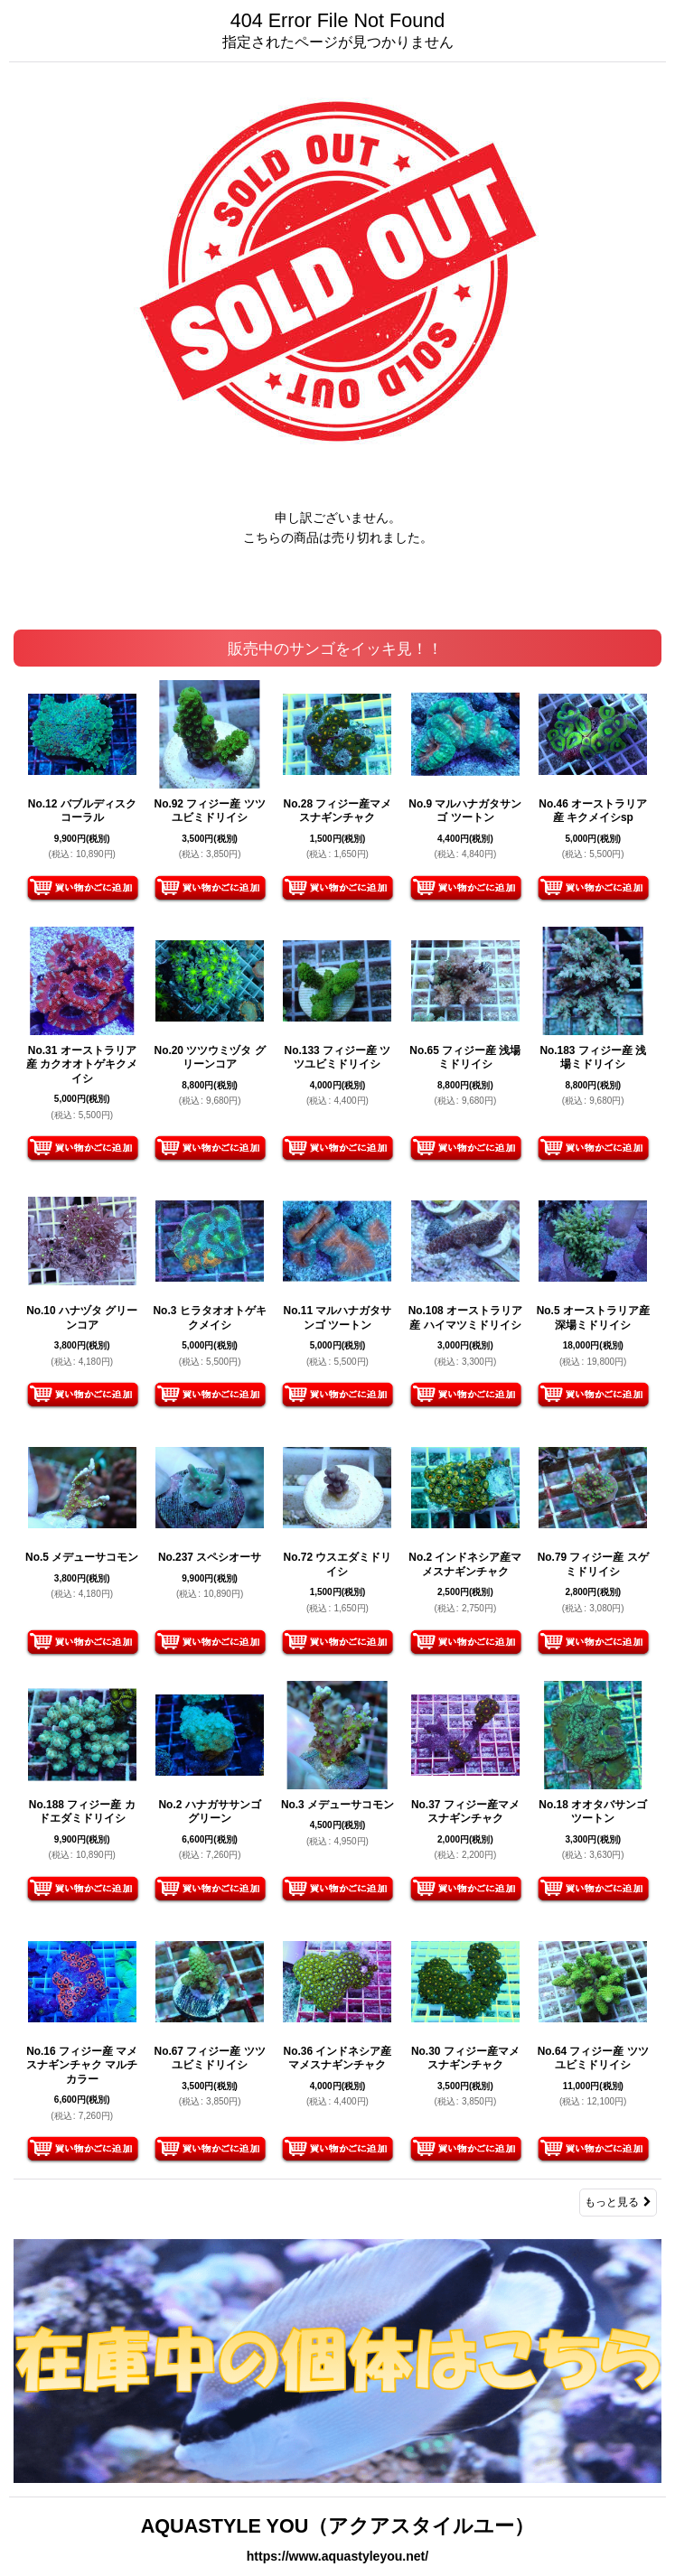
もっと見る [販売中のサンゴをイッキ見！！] (618, 2202)
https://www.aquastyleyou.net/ (337, 2556)
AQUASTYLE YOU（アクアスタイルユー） (338, 2526)
